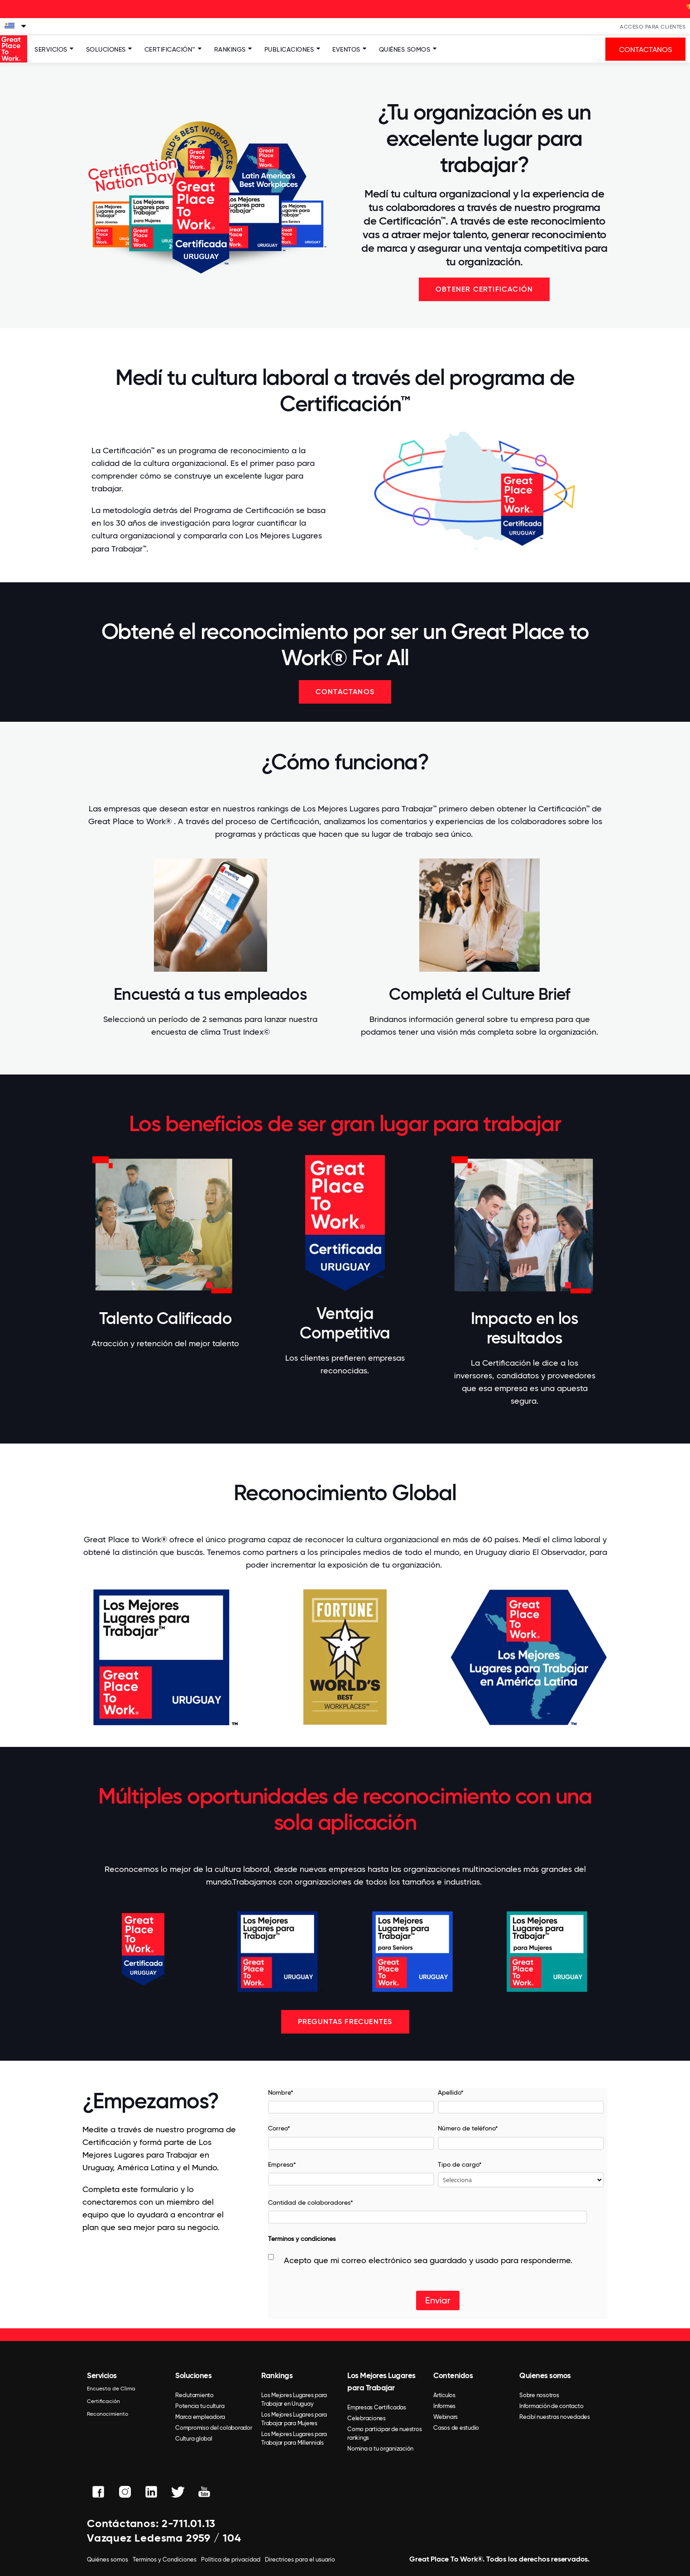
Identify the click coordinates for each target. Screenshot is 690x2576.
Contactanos (345, 691)
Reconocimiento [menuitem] (107, 2414)
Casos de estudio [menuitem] (456, 2427)
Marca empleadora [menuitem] (200, 2416)
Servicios (50, 49)
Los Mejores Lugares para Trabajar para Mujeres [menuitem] (294, 2419)
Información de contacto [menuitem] (551, 2406)
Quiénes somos (405, 49)
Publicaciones (289, 49)
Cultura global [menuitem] (193, 2438)
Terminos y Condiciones (164, 2559)
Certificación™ (170, 49)
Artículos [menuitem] (444, 2395)
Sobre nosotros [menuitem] (539, 2395)
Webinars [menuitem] (445, 2416)
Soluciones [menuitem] (193, 2375)
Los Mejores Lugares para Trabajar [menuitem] (381, 2381)
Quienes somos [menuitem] (545, 2375)
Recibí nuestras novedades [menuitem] (554, 2416)
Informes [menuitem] (444, 2406)
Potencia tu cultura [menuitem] (199, 2406)
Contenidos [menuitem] (453, 2375)
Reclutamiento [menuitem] (194, 2395)
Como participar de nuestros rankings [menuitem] (384, 2433)
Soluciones (106, 49)
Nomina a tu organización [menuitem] (380, 2448)
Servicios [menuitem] (102, 2375)
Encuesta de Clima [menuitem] (111, 2388)
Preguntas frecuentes (345, 2021)
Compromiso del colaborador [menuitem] (213, 2427)
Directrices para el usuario (300, 2559)
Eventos (346, 49)
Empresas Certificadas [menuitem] (376, 2407)
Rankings (230, 49)
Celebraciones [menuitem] (366, 2418)
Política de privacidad (230, 2559)
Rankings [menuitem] (276, 2375)
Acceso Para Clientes (652, 27)
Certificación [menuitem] (103, 2401)
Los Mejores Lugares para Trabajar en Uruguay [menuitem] (294, 2399)
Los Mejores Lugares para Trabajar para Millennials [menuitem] (294, 2438)
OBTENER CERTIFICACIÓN (484, 289)
